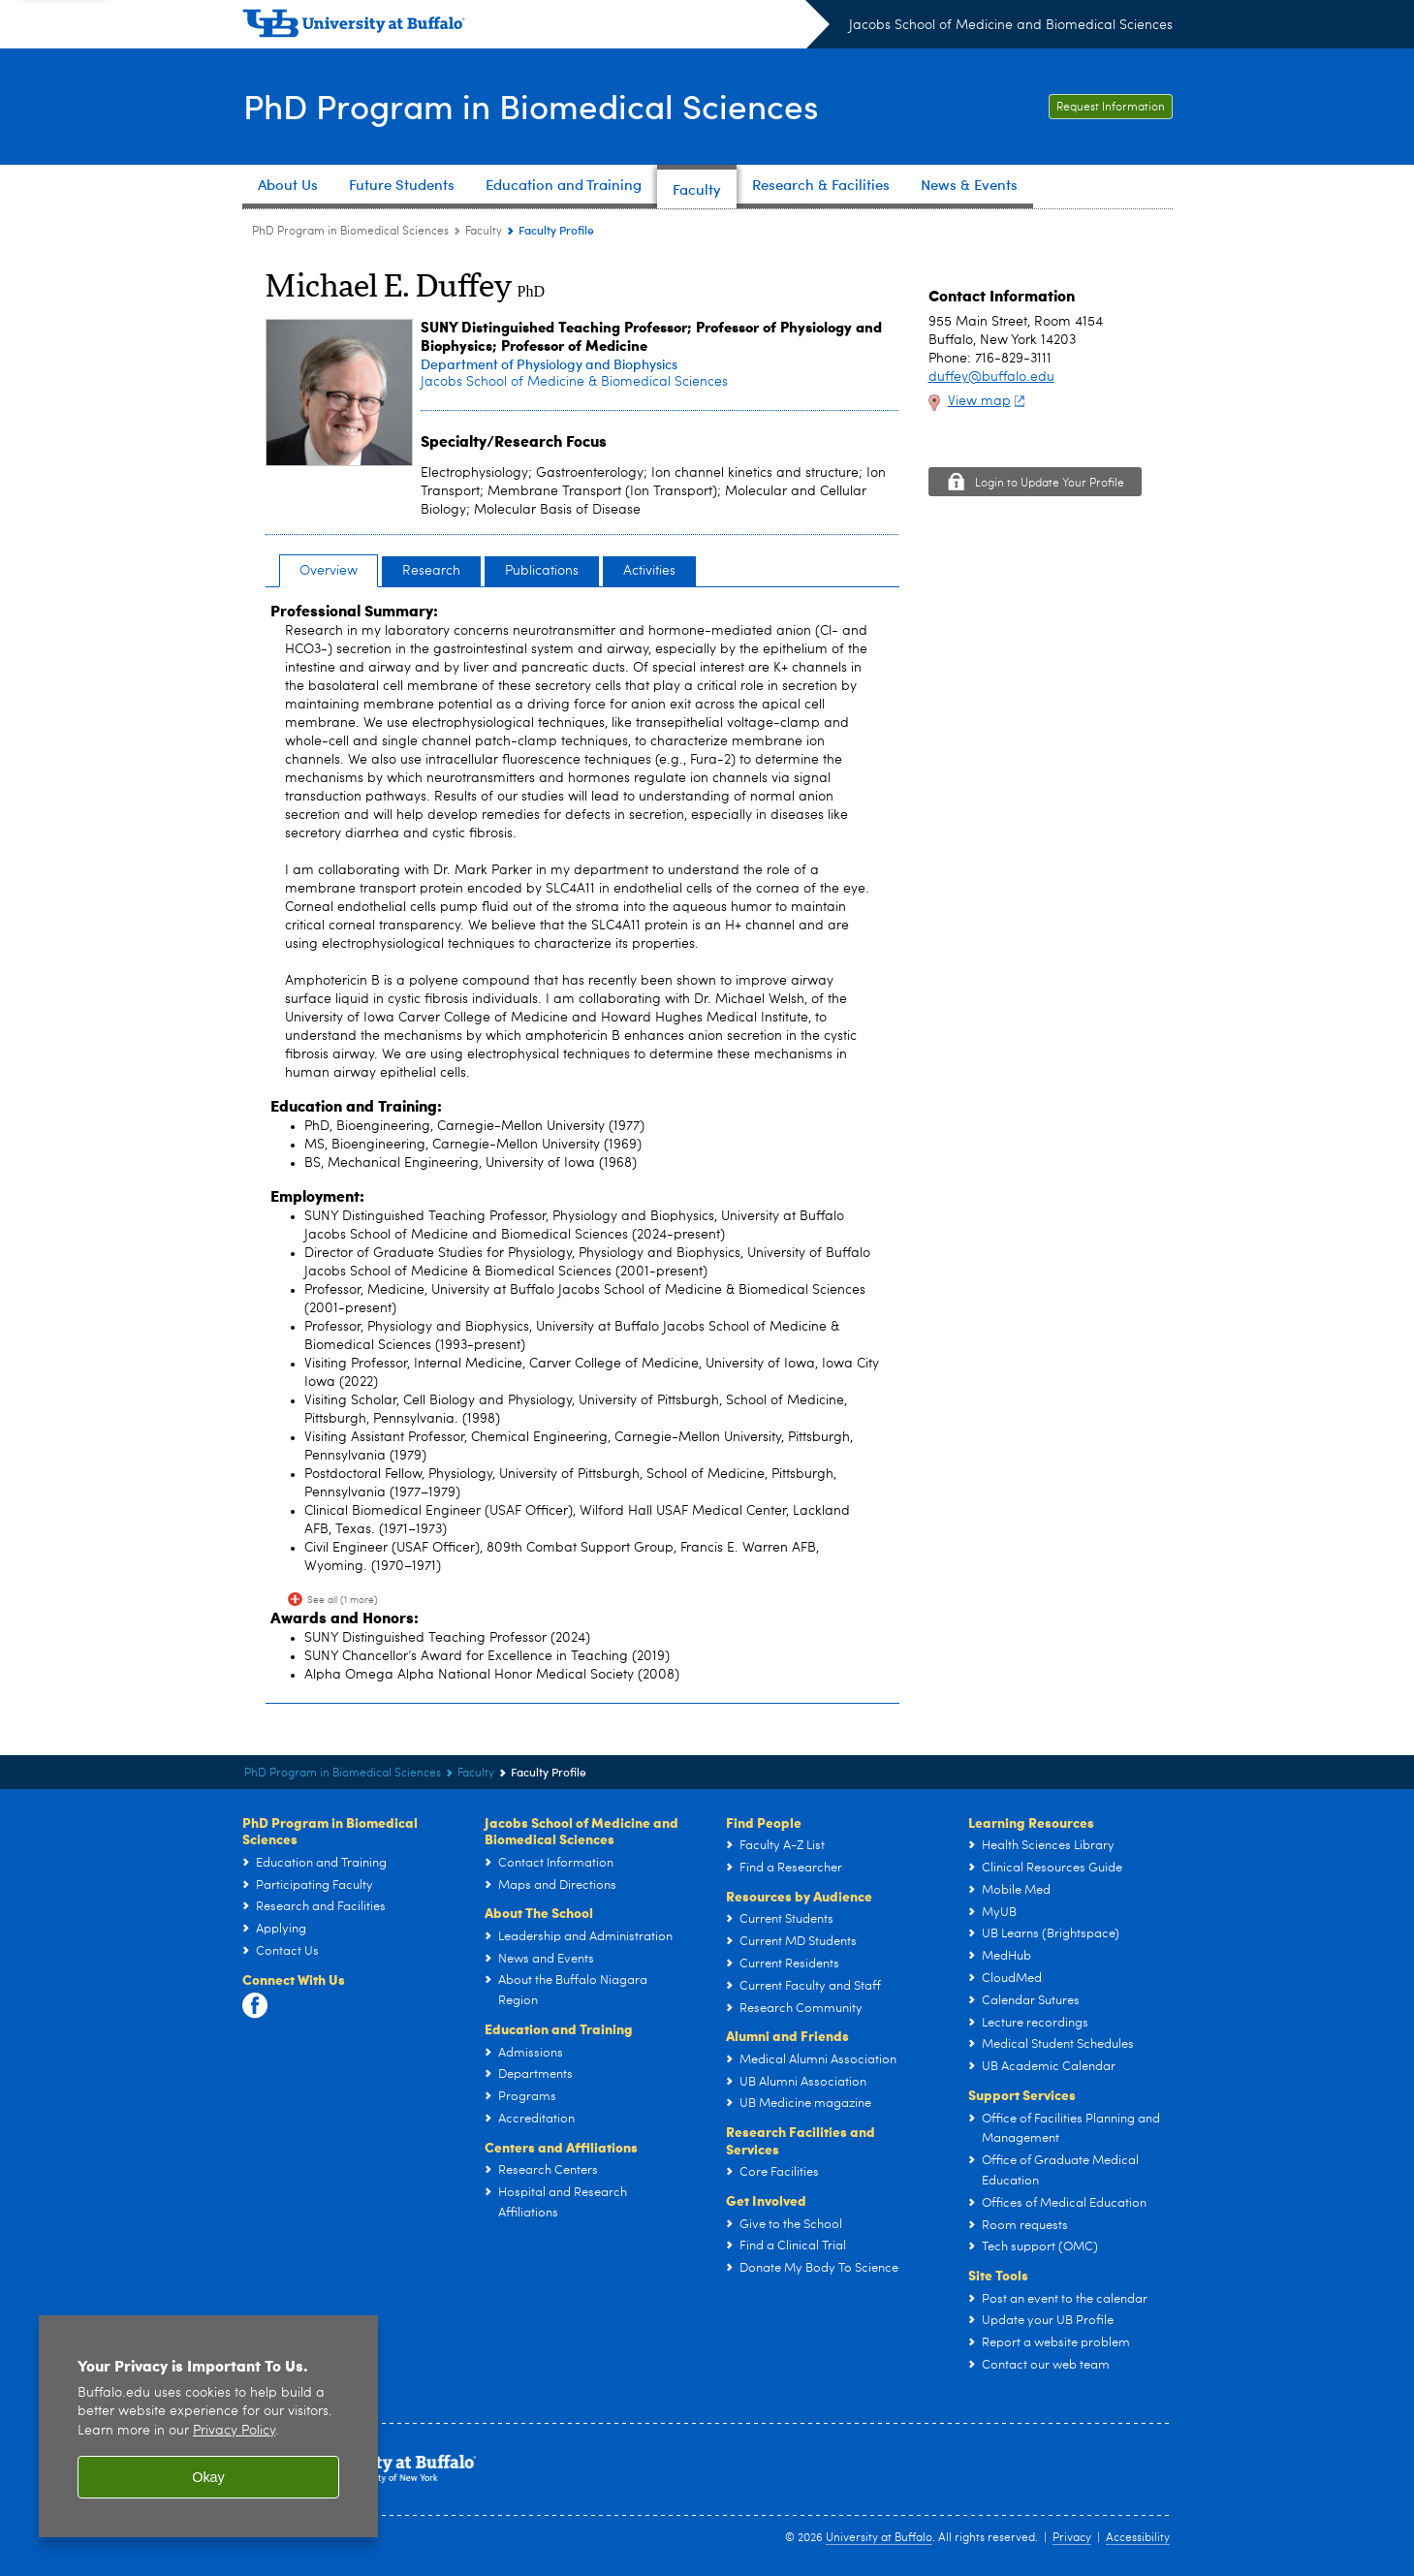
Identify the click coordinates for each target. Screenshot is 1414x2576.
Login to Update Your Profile (1049, 483)
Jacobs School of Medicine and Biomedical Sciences (1011, 25)
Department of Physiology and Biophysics (549, 364)
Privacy (1072, 2538)
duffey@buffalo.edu (991, 377)
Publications (542, 571)
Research (431, 571)
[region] (208, 2426)
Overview (328, 571)
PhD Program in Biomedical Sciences (537, 105)
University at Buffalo (879, 2538)
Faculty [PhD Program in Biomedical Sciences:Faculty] (483, 231)
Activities (649, 571)
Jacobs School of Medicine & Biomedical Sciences (574, 382)
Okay (208, 2477)
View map (989, 401)
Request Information (1110, 107)
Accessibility (1138, 2538)
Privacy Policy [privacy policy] (234, 2431)
